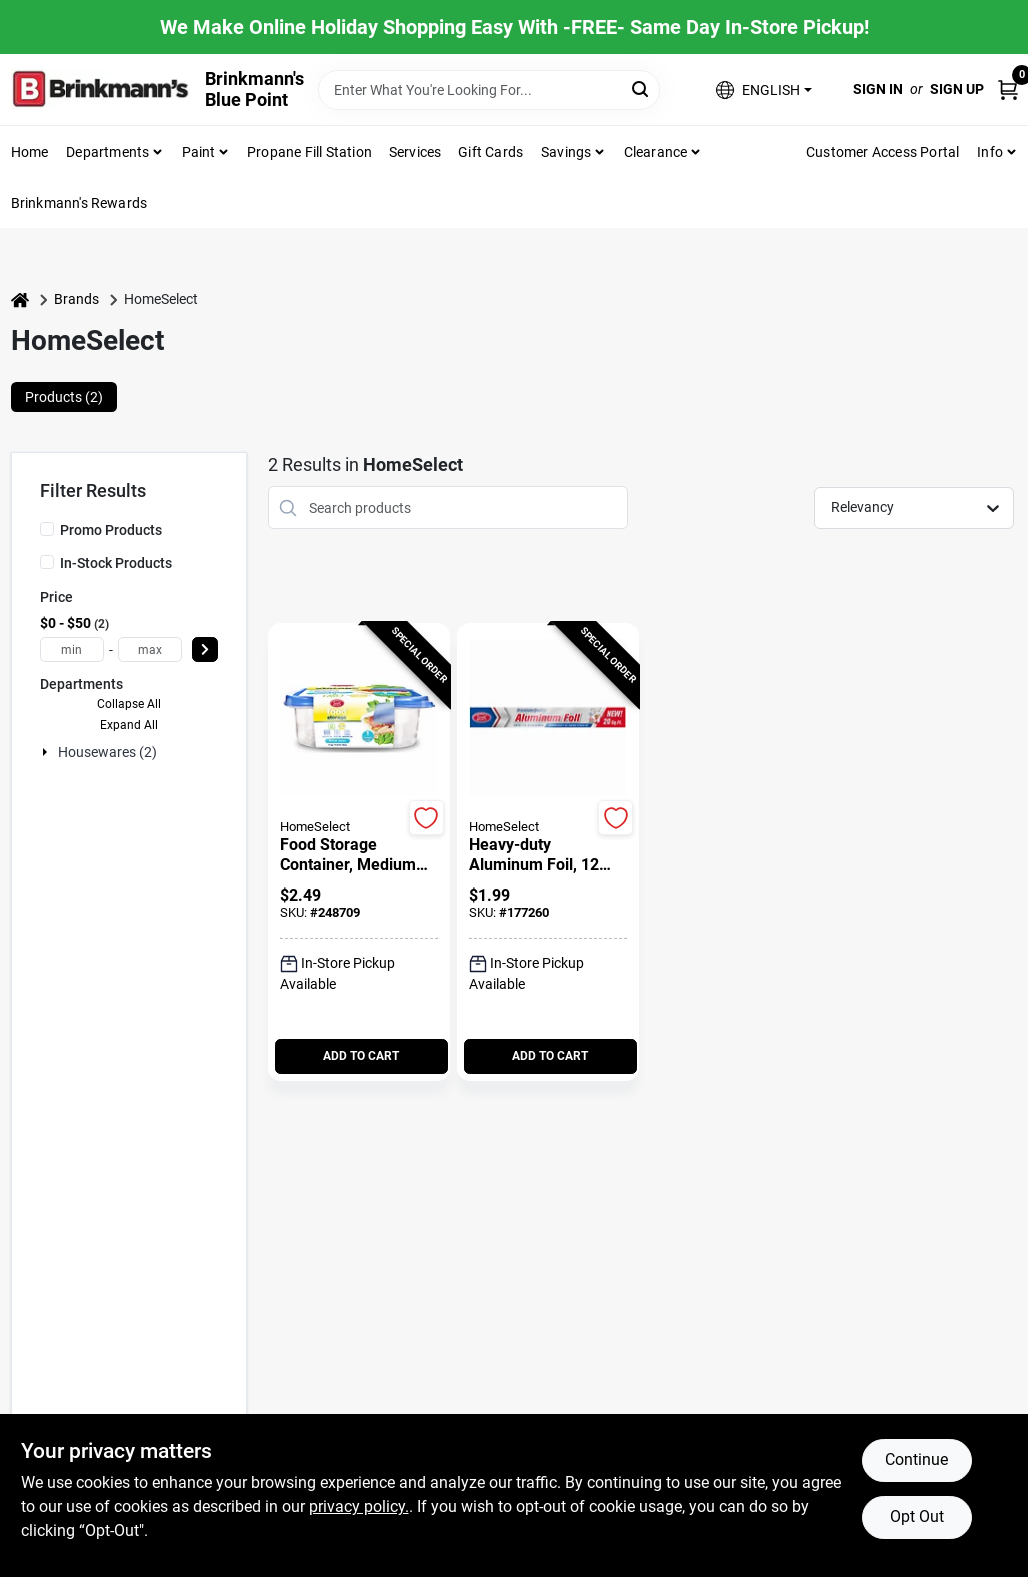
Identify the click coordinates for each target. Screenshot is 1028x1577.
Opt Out (917, 1516)
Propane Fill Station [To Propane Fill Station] (309, 152)
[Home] (20, 299)
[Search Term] (489, 90)
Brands (76, 299)
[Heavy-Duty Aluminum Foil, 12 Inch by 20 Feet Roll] (548, 855)
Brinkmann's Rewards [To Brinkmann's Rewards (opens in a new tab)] (79, 203)
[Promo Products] (47, 529)
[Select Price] (205, 649)
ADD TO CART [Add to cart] (361, 1056)
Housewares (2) (107, 752)
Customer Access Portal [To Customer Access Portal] (882, 152)
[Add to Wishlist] (426, 817)
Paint (199, 152)
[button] (763, 89)
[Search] (641, 88)
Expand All (129, 725)
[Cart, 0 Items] (1008, 89)
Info (990, 152)
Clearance (656, 152)
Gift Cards (490, 152)
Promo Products (111, 530)
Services (415, 152)
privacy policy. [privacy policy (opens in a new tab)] (359, 1506)
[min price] (72, 649)
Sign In (878, 89)
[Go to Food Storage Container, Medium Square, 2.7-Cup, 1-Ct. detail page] (358, 719)
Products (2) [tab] (64, 397)
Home (30, 152)
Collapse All (129, 704)
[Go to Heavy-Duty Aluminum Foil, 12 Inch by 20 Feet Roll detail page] (547, 719)
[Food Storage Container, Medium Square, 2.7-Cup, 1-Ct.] (359, 855)
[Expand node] (47, 752)
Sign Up (957, 89)
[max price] (150, 649)
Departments (107, 152)
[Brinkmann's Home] (101, 89)
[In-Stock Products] (47, 562)
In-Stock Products (116, 563)
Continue (916, 1459)
